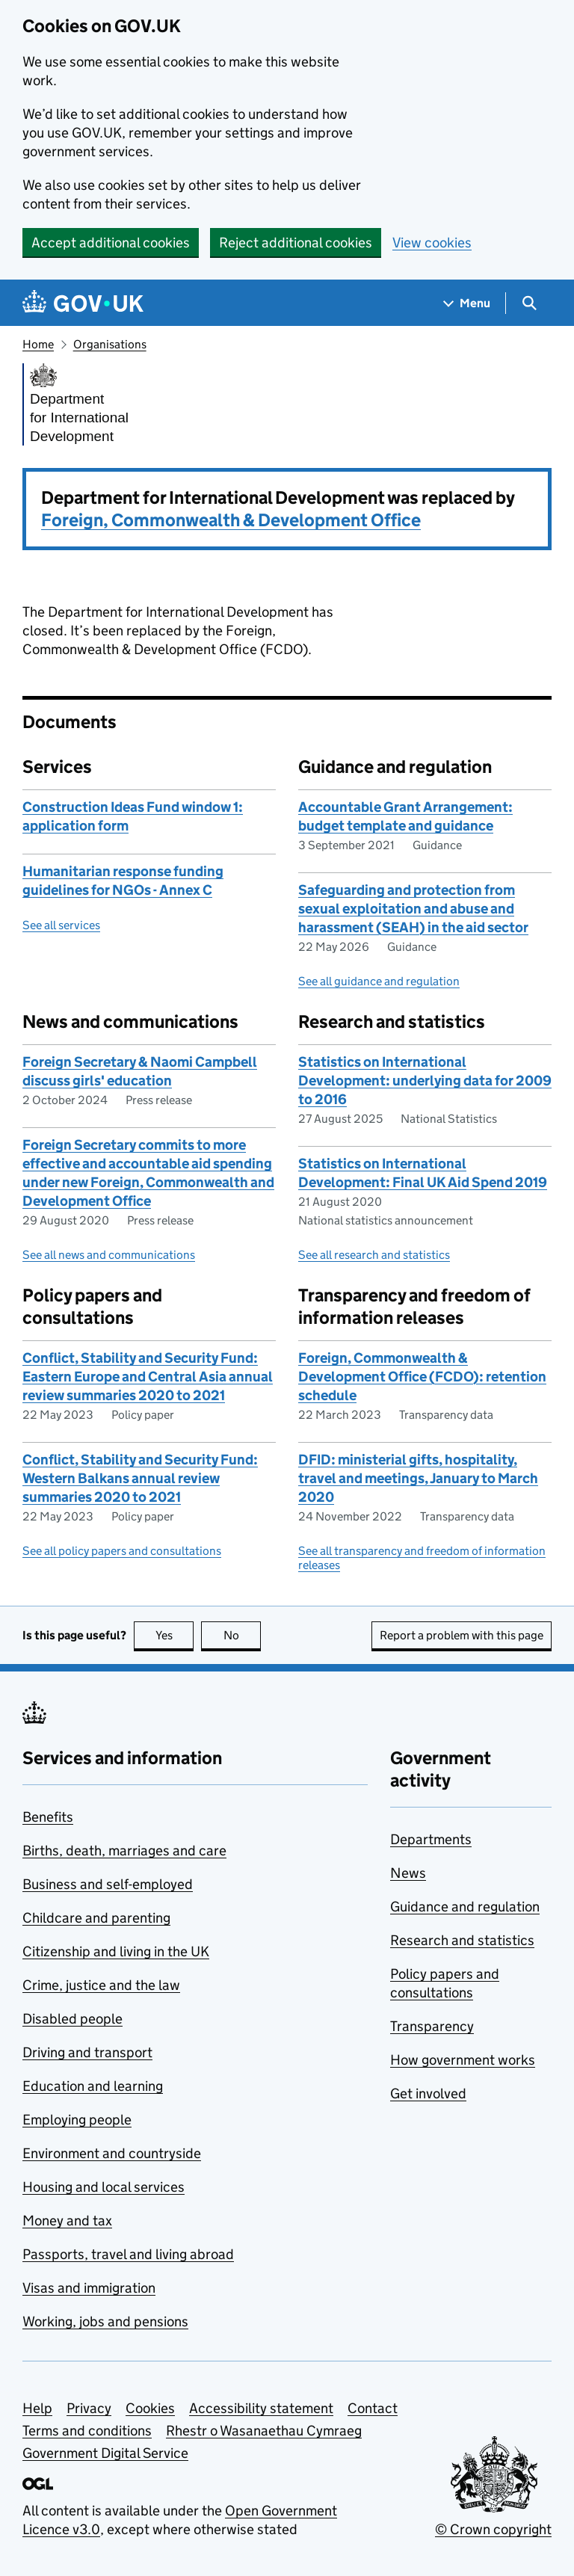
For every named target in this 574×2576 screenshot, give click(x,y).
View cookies (432, 242)
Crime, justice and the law (101, 1985)
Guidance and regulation (465, 1906)
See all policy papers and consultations (121, 1551)
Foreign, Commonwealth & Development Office (231, 520)
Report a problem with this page (461, 1635)
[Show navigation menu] (467, 303)
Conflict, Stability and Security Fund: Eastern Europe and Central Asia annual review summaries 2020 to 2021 (147, 1376)
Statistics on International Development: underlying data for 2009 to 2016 (425, 1080)
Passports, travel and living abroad (128, 2254)
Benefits (47, 1816)
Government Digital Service (105, 2453)
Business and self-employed (107, 1884)
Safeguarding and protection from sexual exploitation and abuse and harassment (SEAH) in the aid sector (413, 908)
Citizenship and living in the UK (115, 1951)
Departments (431, 1839)
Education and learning (92, 2086)
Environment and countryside (111, 2153)
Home (38, 344)
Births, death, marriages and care (124, 1850)
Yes (174, 1635)
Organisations (109, 344)
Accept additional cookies (110, 242)
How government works (462, 2059)
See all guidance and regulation (379, 981)
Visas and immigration (88, 2287)
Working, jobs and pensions (105, 2321)
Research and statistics (462, 1940)
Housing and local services (103, 2187)
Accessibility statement (261, 2408)
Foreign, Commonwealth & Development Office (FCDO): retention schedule (422, 1376)
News (408, 1873)
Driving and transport (87, 2052)
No (242, 1635)
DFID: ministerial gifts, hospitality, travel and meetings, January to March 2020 (418, 1478)
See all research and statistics (374, 1255)
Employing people (77, 2119)
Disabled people (72, 2018)
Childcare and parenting (96, 1917)
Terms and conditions (87, 2430)
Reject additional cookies (295, 242)
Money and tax (67, 2220)
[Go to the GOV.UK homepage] (83, 303)
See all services (61, 925)
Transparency (432, 2026)
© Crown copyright (493, 2529)
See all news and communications (108, 1255)
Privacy (89, 2408)
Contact (373, 2408)
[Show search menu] (529, 303)
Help (37, 2408)
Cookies (150, 2408)
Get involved (428, 2093)
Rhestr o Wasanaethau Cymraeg (264, 2430)
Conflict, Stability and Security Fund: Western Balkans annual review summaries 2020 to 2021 (140, 1478)
